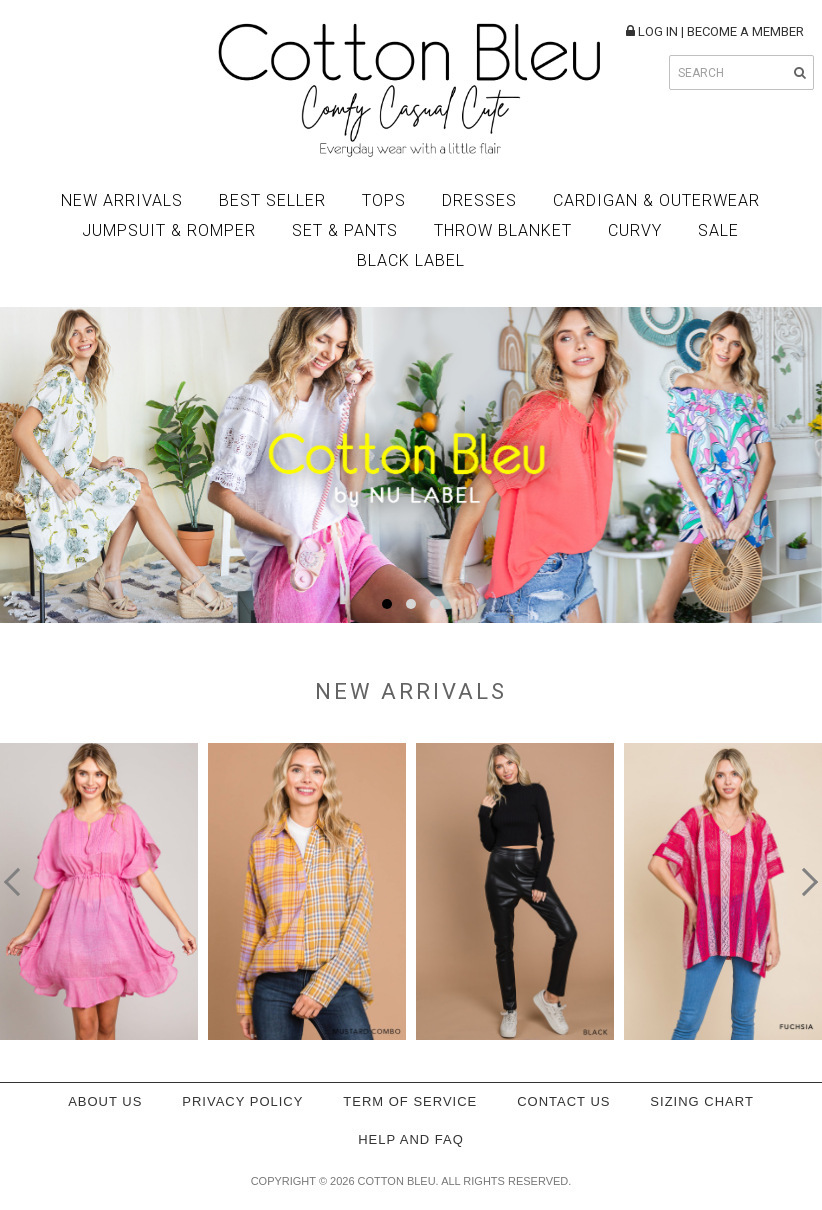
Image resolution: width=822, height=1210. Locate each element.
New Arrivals (122, 200)
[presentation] (18, 882)
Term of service (410, 1101)
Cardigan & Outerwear (656, 200)
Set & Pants (345, 230)
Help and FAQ (411, 1139)
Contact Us (563, 1101)
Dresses (479, 200)
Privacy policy (242, 1101)
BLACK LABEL (411, 260)
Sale (718, 230)
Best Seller (272, 200)
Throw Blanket (503, 230)
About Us (105, 1101)
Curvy (635, 230)
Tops (384, 200)
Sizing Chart (702, 1101)
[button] (387, 604)
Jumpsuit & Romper (169, 230)
